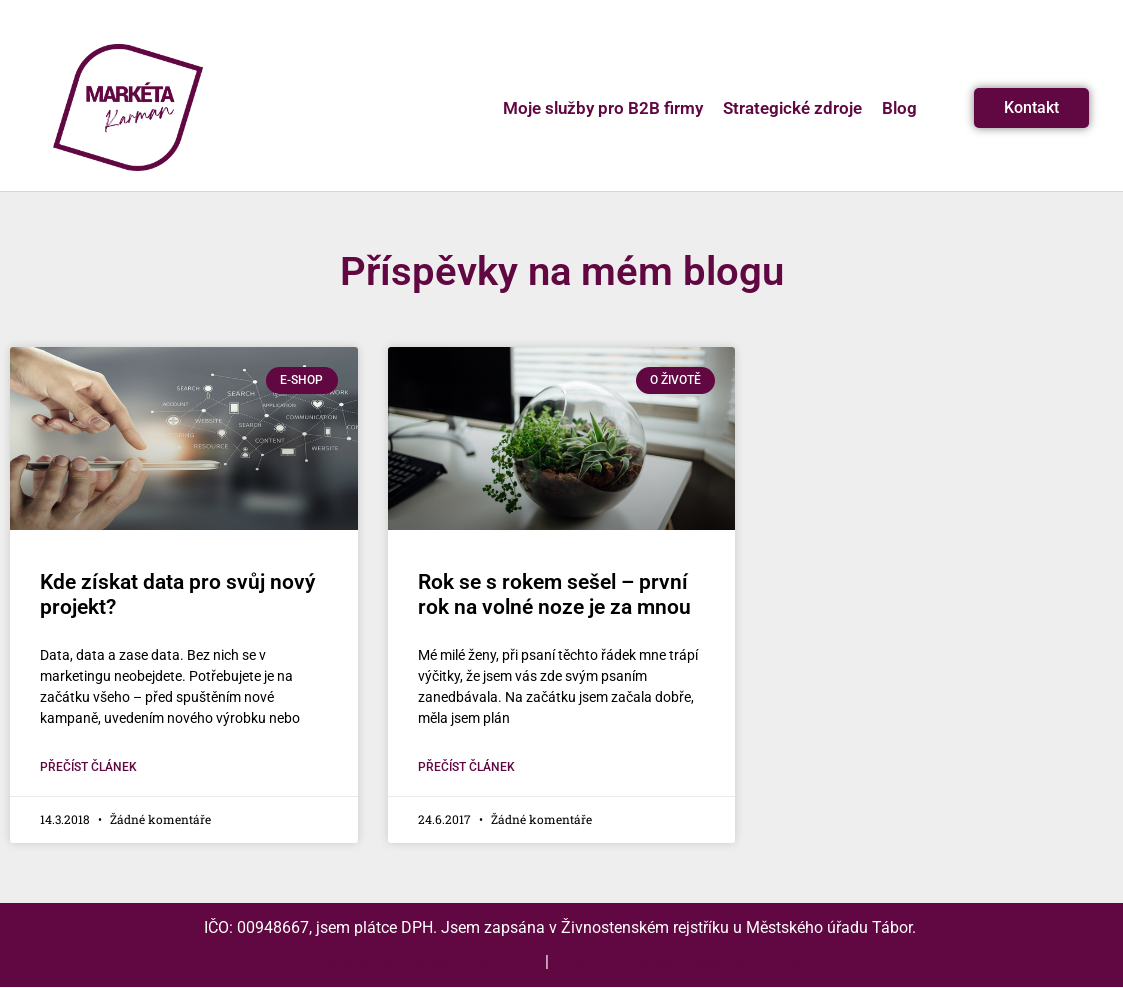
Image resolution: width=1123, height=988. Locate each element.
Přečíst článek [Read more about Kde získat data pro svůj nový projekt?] (88, 767)
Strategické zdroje (792, 108)
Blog (899, 108)
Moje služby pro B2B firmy (603, 108)
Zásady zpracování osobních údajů (677, 961)
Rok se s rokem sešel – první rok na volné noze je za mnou (554, 594)
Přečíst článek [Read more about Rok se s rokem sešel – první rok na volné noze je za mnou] (466, 767)
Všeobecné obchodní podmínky (429, 961)
